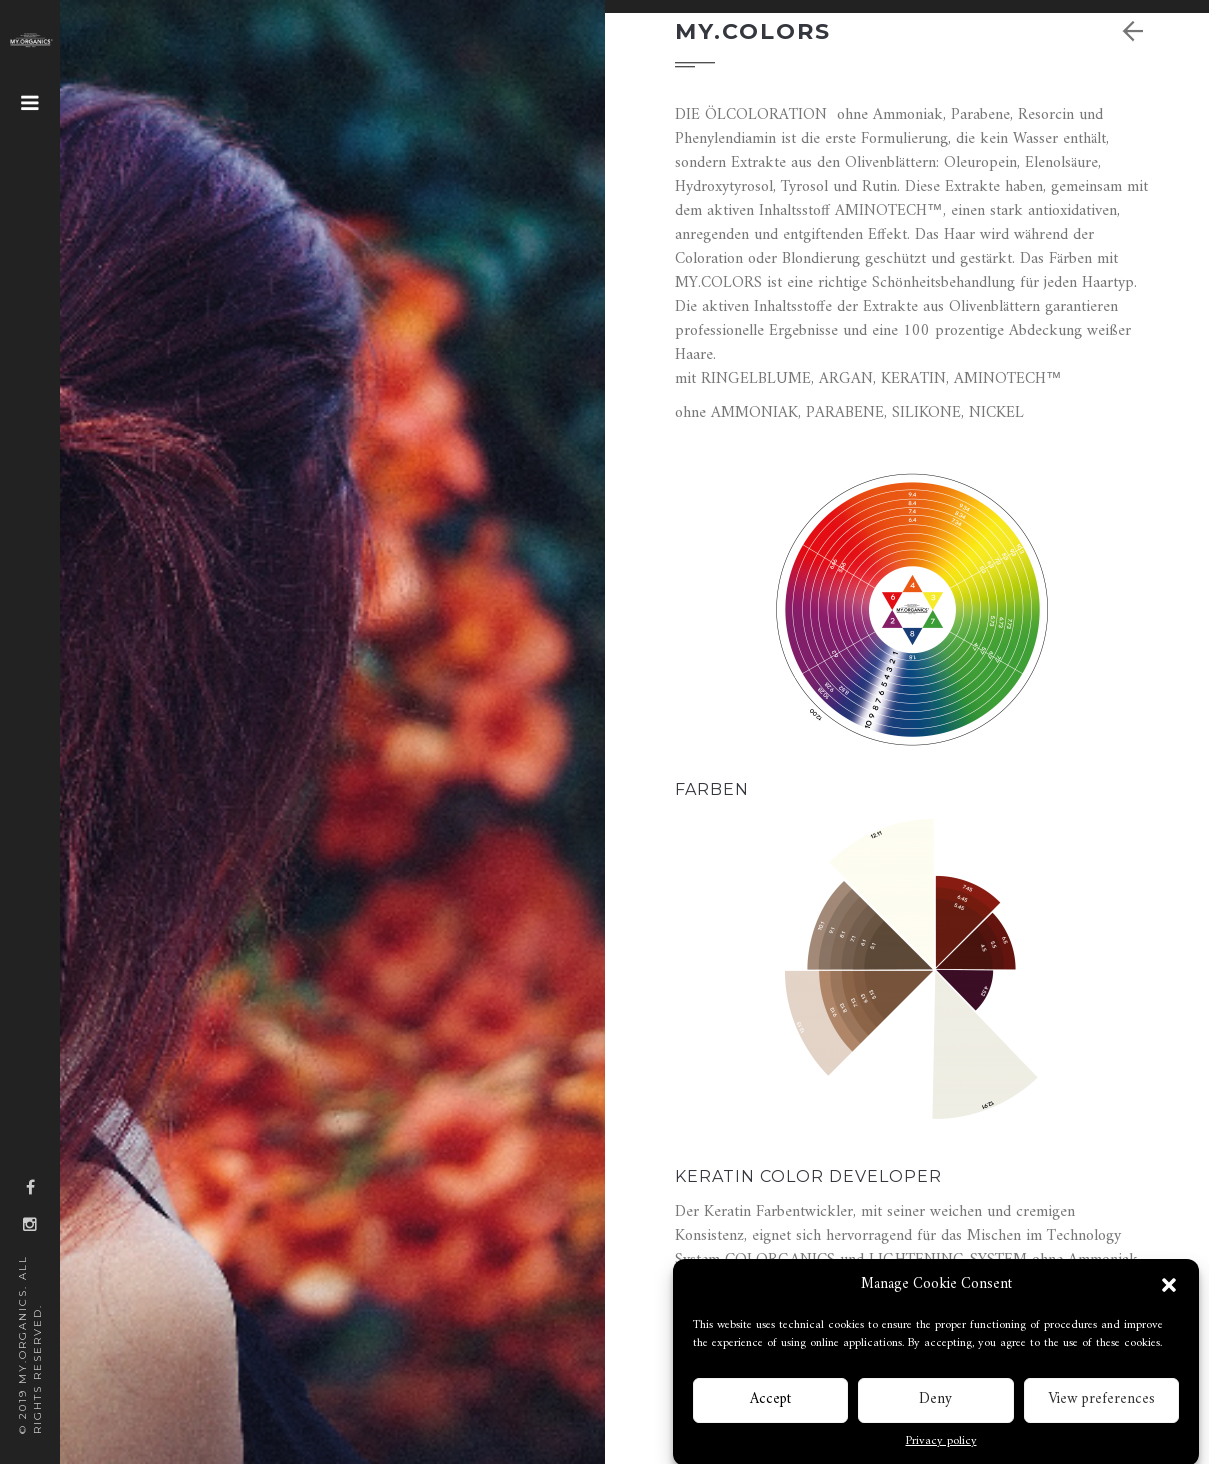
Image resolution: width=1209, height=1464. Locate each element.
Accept (770, 1405)
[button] (1169, 1291)
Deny (935, 1405)
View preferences (1101, 1405)
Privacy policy (941, 1448)
